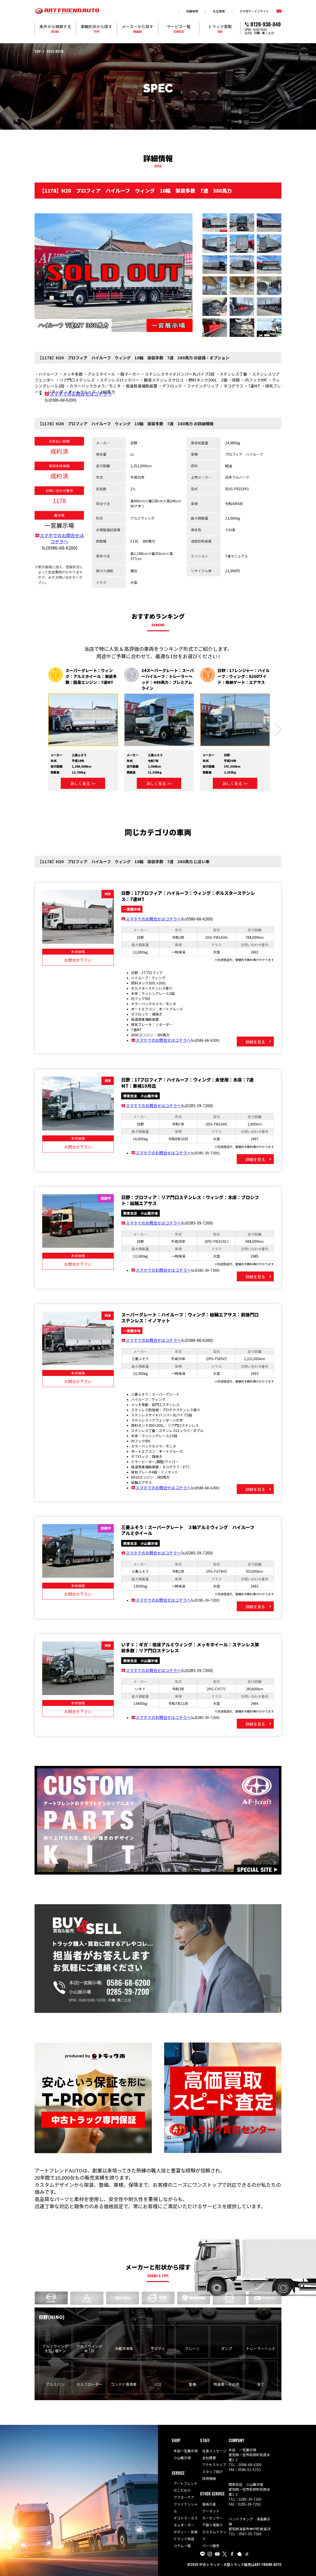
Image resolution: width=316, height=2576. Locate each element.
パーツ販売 (210, 2545)
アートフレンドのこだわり (186, 2487)
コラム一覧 (182, 2545)
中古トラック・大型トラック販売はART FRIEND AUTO (240, 2564)
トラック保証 (184, 2538)
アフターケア (184, 2497)
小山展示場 (182, 2457)
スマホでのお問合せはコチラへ (78, 393)
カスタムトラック (214, 2535)
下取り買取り (212, 2524)
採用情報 (209, 2478)
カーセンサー (212, 2517)
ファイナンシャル (186, 2508)
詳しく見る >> (83, 783)
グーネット (210, 2511)
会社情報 (219, 11)
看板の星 (209, 2504)
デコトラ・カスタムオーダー (186, 2521)
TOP (38, 51)
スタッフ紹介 (212, 2471)
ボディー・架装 (186, 2531)
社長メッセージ (214, 2450)
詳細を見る (255, 1042)
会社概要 (209, 2457)
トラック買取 (219, 28)
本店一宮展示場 (186, 2450)
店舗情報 (192, 11)
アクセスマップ (214, 2464)
